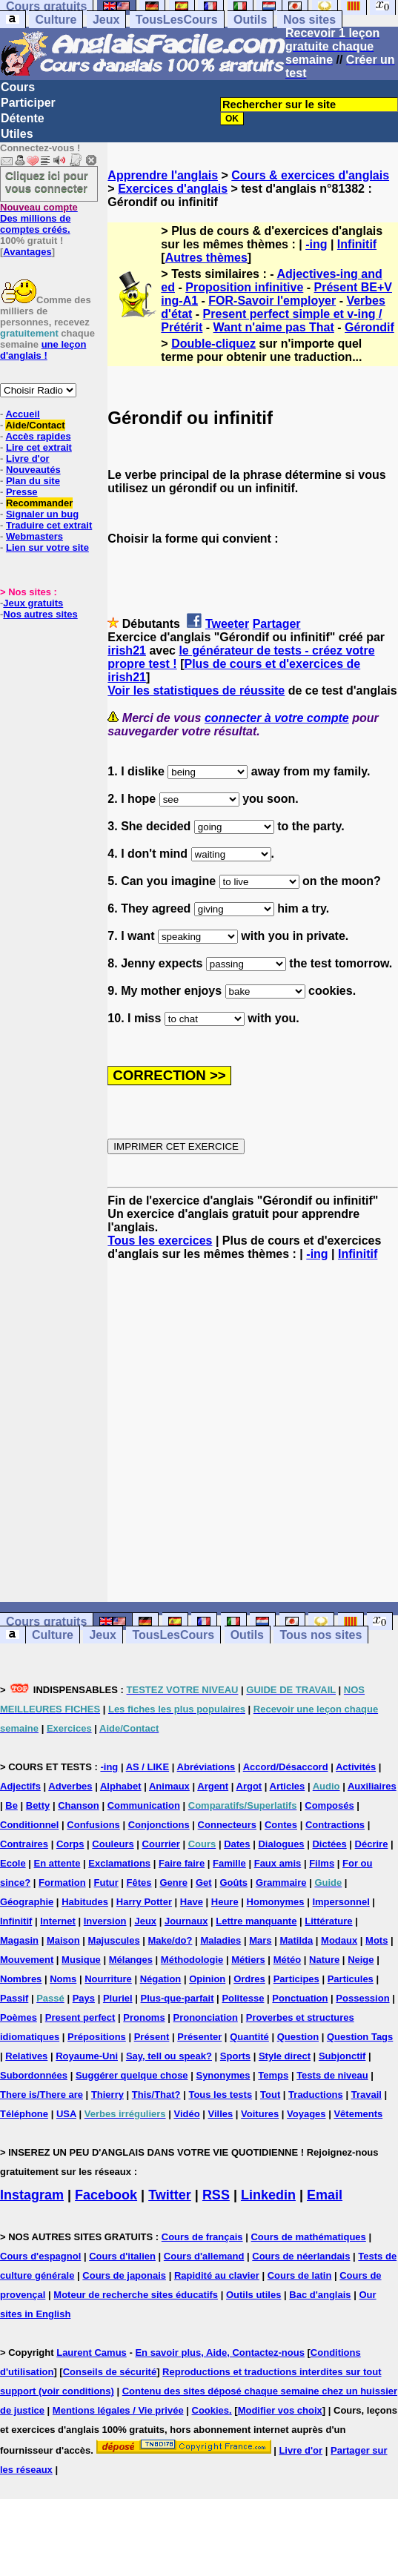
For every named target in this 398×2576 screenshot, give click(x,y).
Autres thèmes (206, 257)
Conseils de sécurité (109, 2371)
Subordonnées (33, 2075)
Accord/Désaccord (285, 1766)
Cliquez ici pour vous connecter (46, 181)
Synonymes (223, 2075)
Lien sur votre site (47, 547)
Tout (270, 2094)
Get (204, 1882)
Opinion (207, 1978)
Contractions (335, 1824)
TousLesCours (177, 19)
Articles (287, 1786)
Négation (161, 1978)
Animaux (169, 1786)
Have (191, 1901)
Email (324, 2195)
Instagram (32, 2195)
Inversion (105, 1921)
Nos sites (309, 19)
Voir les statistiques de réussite (196, 690)
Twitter (169, 2195)
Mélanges (131, 1959)
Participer (28, 102)
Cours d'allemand (204, 2256)
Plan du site (33, 480)
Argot (249, 1786)
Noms (63, 1978)
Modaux (339, 1940)
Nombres (21, 1978)
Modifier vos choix (280, 2410)
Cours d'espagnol (40, 2256)
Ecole (13, 1863)
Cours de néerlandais (301, 2256)
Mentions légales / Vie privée (118, 2410)
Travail (366, 2094)
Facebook (106, 2195)
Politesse (243, 1998)
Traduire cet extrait (49, 525)
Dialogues (281, 1844)
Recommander (39, 503)
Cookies (211, 2410)
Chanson (78, 1805)
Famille (229, 1863)
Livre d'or (28, 458)
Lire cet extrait (39, 447)
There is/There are (41, 2094)
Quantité (249, 2036)
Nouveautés (33, 469)
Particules (351, 1978)
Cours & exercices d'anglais (310, 175)
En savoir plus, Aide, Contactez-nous (220, 2352)
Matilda (296, 1940)
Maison (63, 1940)
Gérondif (369, 327)
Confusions (93, 1824)
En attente (57, 1863)
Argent (212, 1786)
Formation (62, 1882)
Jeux (106, 19)
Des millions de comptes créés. (39, 218)
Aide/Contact (34, 425)
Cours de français (202, 2236)
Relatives (26, 2056)
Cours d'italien (122, 2256)
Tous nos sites (320, 1635)
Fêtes (139, 1882)
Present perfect (80, 2017)
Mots (376, 1940)
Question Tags (360, 2036)
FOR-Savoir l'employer (272, 300)
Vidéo (186, 2113)
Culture (55, 19)
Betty (38, 1805)
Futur (106, 1882)
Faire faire (182, 1863)
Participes (296, 1978)
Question (298, 2036)
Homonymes (276, 1901)
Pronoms (144, 2017)
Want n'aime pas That (273, 327)
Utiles (17, 134)
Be (11, 1805)
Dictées (329, 1844)
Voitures (260, 2113)
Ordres (249, 1978)
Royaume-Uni (87, 2056)
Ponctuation (300, 1998)
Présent (152, 2036)
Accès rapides (37, 436)
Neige (361, 1959)
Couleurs (112, 1844)
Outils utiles (253, 2294)
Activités (356, 1766)
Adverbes (70, 1786)
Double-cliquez (213, 343)
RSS (216, 2195)
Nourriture (108, 1978)
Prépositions (96, 2036)
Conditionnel (29, 1824)
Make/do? (170, 1940)
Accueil (22, 414)
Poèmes (18, 2017)
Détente (22, 118)
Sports (235, 2056)
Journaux (186, 1921)
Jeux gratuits (33, 603)
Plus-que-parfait (177, 1998)
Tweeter (227, 623)
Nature (324, 1959)
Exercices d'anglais (173, 188)
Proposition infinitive (244, 287)
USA (66, 2113)
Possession (362, 1998)
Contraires (24, 1844)
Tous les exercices (159, 1240)
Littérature (328, 1921)
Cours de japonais (124, 2275)
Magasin (19, 1940)
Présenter (199, 2036)
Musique (81, 1959)
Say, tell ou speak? (169, 2056)
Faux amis (278, 1863)
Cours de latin (300, 2275)
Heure (225, 1901)
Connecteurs (227, 1824)
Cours (18, 87)
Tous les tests (220, 2094)
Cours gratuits (46, 1621)
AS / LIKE (148, 1766)
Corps (70, 1844)
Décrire (371, 1844)
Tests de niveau (332, 2075)
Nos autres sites (40, 614)
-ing (316, 244)
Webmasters (34, 536)
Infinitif (357, 244)
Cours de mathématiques (308, 2236)
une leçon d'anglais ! (43, 350)
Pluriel (118, 1998)
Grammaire (281, 1882)
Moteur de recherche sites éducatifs (135, 2294)
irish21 (126, 650)
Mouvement (26, 1959)
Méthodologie (192, 1959)
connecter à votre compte (277, 718)
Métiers (248, 1959)
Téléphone (24, 2113)
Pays (84, 1998)
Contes (281, 1824)
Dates (237, 1844)
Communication (143, 1805)
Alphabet (121, 1786)
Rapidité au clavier (216, 2275)
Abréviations (206, 1766)
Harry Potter (144, 1901)
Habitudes (85, 1901)
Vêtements (358, 2113)
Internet (58, 1921)
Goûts (233, 1882)
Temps (273, 2075)
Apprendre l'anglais (162, 175)
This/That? (156, 2094)
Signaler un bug (42, 514)
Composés (329, 1805)
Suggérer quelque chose (132, 2075)
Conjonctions (159, 1824)
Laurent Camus (91, 2352)
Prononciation (205, 2017)
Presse (22, 491)
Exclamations (119, 1863)
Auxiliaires (372, 1786)
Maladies (220, 1940)
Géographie (26, 1901)
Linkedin (268, 2195)
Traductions (315, 2094)
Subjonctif (342, 2056)
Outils (250, 19)
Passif (14, 1998)
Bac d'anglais (320, 2294)
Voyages (306, 2113)
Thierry (107, 2094)
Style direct (285, 2056)
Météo (287, 1959)
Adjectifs (20, 1786)
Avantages (27, 251)
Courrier (161, 1844)
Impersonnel (340, 1901)
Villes (220, 2113)
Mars (260, 1940)
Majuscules (114, 1940)
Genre (173, 1882)
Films (321, 1863)
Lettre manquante (256, 1921)
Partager (277, 623)
